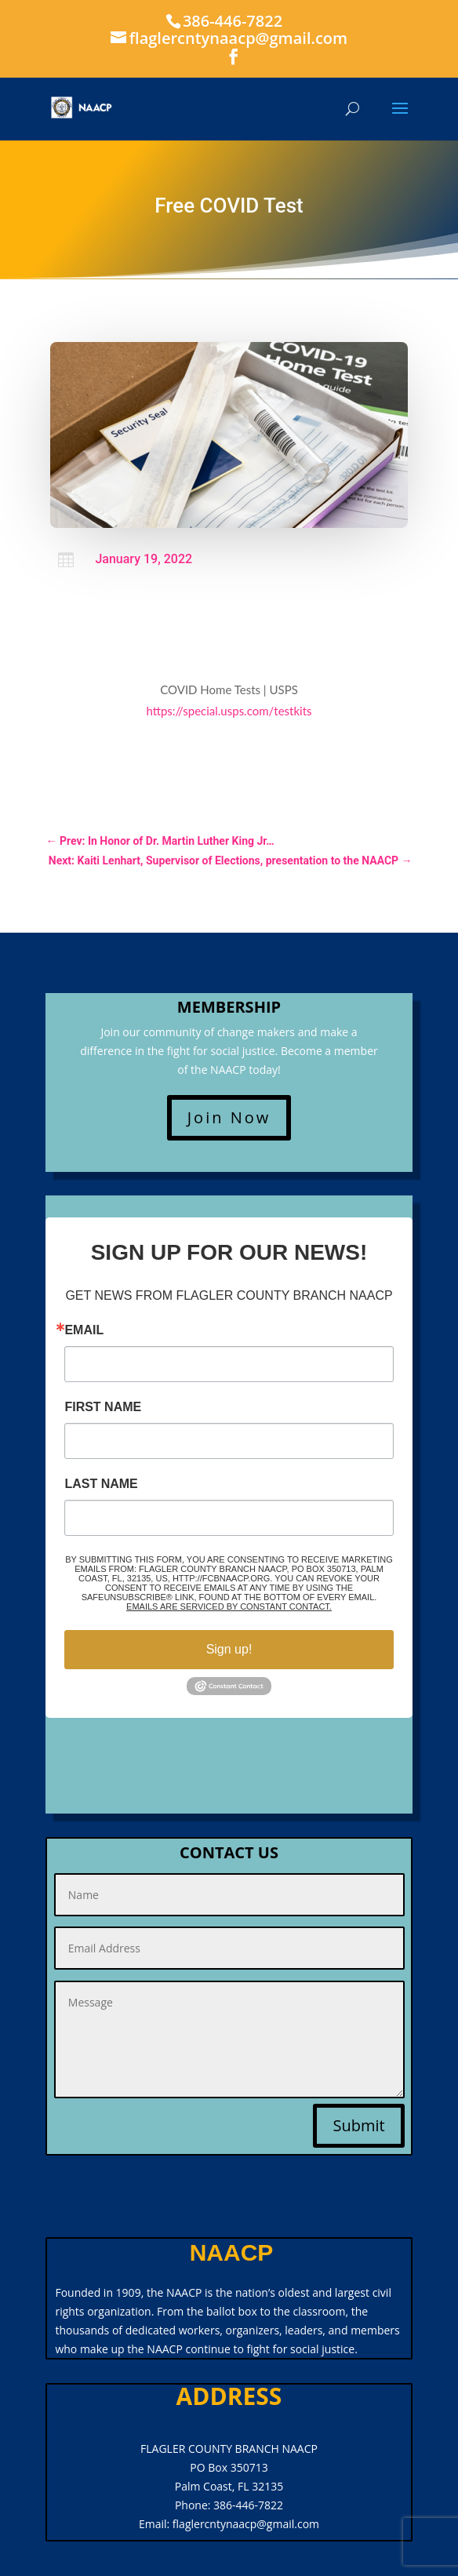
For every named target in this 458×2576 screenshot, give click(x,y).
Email (84, 1330)
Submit (358, 2125)
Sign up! (229, 1649)
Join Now (229, 1117)
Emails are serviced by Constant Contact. (229, 1606)
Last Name (100, 1484)
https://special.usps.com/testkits (228, 711)
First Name (102, 1407)
